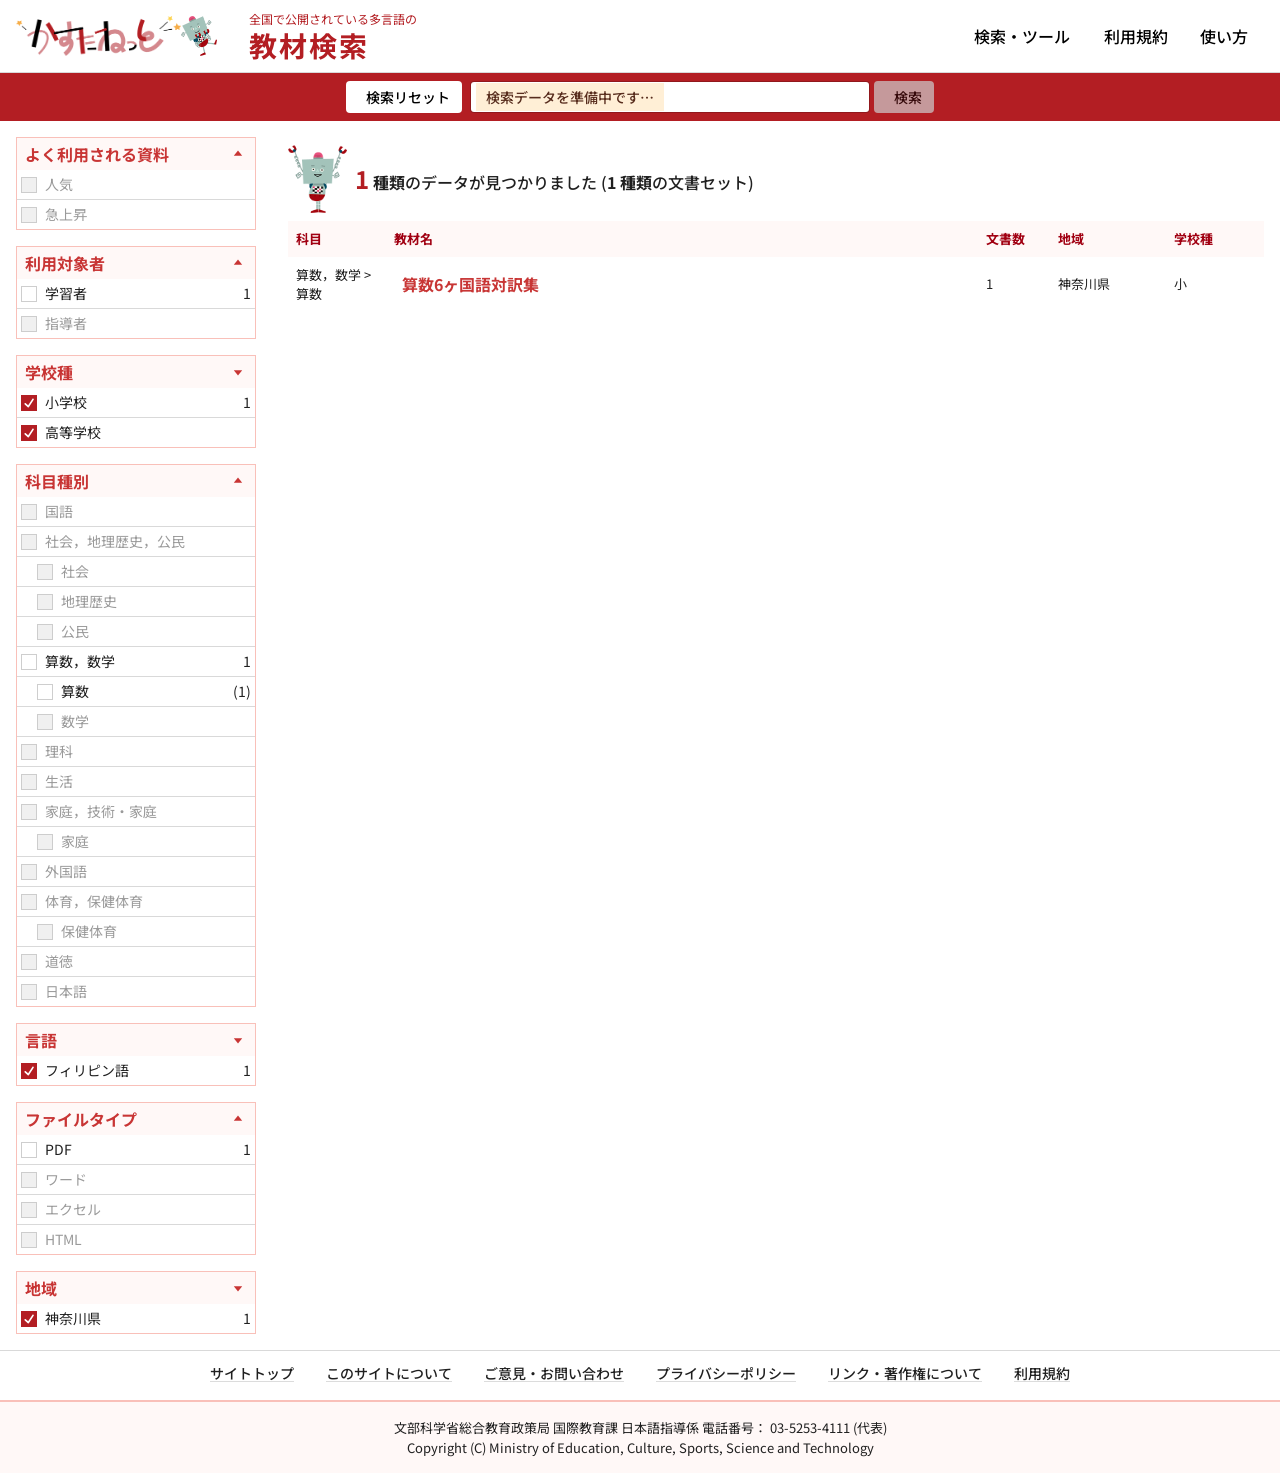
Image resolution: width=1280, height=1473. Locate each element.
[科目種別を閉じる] (136, 481)
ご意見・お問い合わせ (554, 1373)
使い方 (1224, 36)
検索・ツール (1022, 36)
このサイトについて (389, 1373)
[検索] (904, 97)
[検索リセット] (404, 97)
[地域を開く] (136, 1288)
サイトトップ (252, 1373)
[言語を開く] (136, 1040)
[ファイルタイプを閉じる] (136, 1119)
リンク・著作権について (905, 1373)
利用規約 (1136, 36)
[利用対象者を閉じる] (136, 263)
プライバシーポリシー (726, 1373)
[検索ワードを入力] (670, 97)
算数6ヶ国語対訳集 (470, 284)
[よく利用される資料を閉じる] (136, 154)
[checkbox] (29, 185)
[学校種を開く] (136, 372)
